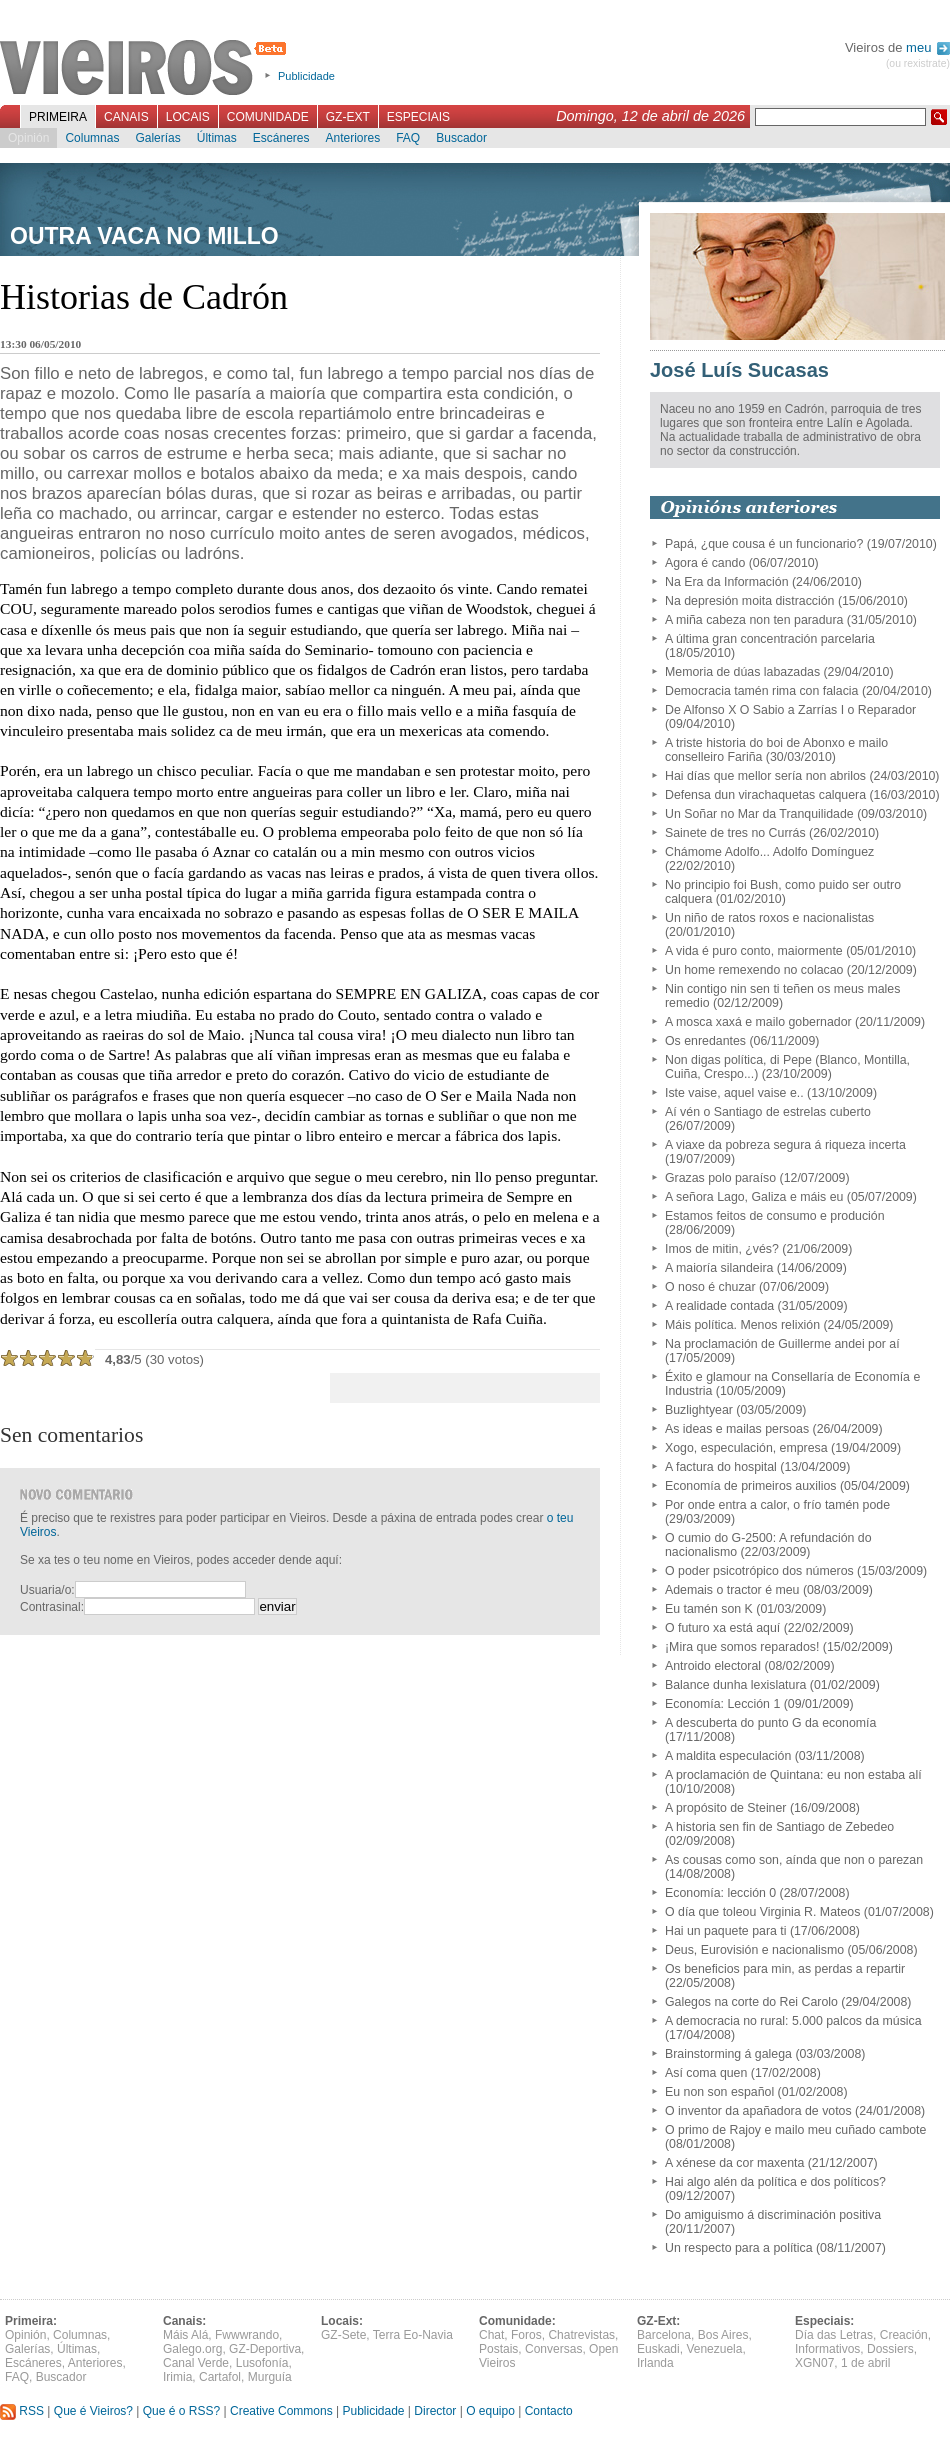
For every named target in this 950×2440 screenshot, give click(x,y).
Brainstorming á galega (728, 2054)
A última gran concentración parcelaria (770, 639)
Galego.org (192, 2349)
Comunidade (268, 117)
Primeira (58, 117)
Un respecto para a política (739, 2248)
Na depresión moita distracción (749, 601)
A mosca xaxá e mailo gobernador (758, 1022)
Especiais (418, 117)
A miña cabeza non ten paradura (754, 620)
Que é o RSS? (181, 2411)
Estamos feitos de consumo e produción (775, 1216)
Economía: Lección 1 (722, 1704)
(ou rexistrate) (918, 63)
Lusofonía (262, 2363)
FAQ (408, 138)
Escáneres (281, 138)
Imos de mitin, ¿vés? (722, 1249)
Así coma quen (706, 2073)
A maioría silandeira (719, 1268)
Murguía (270, 2377)
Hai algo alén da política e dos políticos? (775, 2182)
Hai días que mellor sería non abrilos (765, 776)
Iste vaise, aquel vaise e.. (734, 1093)
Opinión (28, 138)
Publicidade (306, 76)
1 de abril (865, 2363)
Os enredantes (705, 1041)
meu (928, 47)
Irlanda (655, 2363)
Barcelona (664, 2335)
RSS (22, 2411)
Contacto (549, 2411)
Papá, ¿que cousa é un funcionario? (764, 544)
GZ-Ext (348, 117)
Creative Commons (281, 2411)
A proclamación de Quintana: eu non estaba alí (793, 1775)
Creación (904, 2335)
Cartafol (220, 2377)
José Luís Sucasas (739, 370)
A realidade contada (719, 1306)
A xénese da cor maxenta (734, 2163)
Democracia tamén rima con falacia (761, 691)
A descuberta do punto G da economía (770, 1723)
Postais (498, 2349)
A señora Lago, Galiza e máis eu (754, 1197)
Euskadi (658, 2349)
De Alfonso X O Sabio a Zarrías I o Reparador (790, 710)
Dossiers (890, 2349)
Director (435, 2411)
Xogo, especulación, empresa (746, 1448)
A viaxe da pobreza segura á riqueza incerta (785, 1145)
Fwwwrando (247, 2335)
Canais (126, 117)
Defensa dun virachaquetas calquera (765, 795)
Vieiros (146, 69)
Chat (491, 2335)
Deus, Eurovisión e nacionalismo (754, 1950)
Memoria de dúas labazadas (742, 672)
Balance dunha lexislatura (735, 1685)
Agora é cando (705, 563)
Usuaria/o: (47, 1590)
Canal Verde (196, 2363)
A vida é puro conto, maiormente (754, 951)
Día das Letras (834, 2335)
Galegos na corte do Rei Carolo (751, 2002)
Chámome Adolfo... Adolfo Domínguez (769, 852)
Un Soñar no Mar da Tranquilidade (759, 814)
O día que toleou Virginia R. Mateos (762, 1912)
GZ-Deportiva (265, 2349)
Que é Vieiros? (93, 2411)
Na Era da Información (727, 582)
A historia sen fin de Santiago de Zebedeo (779, 1827)
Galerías (157, 138)
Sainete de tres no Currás (735, 833)
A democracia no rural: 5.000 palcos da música (793, 2021)
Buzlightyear (699, 1410)
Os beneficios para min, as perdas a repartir (785, 1969)
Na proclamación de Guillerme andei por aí (782, 1344)
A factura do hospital (721, 1467)
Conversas (553, 2349)
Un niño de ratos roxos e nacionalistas (769, 918)
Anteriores (352, 138)
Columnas (92, 138)
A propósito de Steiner (725, 1808)
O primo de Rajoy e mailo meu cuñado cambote (795, 2130)
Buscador (461, 138)
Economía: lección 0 (720, 1893)
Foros (526, 2335)
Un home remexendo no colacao (754, 970)
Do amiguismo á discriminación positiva (773, 2215)
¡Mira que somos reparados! (742, 1647)
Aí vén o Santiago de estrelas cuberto (768, 1112)
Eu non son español (719, 2092)
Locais (188, 117)
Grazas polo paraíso (720, 1178)
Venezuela (714, 2349)
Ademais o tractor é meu (732, 1590)
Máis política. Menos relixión (742, 1325)
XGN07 (814, 2363)
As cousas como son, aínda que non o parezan (794, 1860)
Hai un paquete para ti (725, 1931)
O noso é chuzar (710, 1287)
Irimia (177, 2377)
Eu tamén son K (709, 1609)
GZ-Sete (343, 2335)
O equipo (490, 2411)
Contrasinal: (52, 1607)
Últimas (217, 138)
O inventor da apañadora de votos (758, 2111)
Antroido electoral (713, 1666)
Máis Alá (185, 2335)
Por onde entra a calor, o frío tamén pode (777, 1505)
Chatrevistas (581, 2335)
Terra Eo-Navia (413, 2335)
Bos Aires (723, 2335)
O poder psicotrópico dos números (759, 1571)
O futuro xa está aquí (722, 1628)
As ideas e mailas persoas (737, 1429)
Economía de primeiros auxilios (751, 1486)
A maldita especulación (728, 1756)
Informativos (827, 2349)
